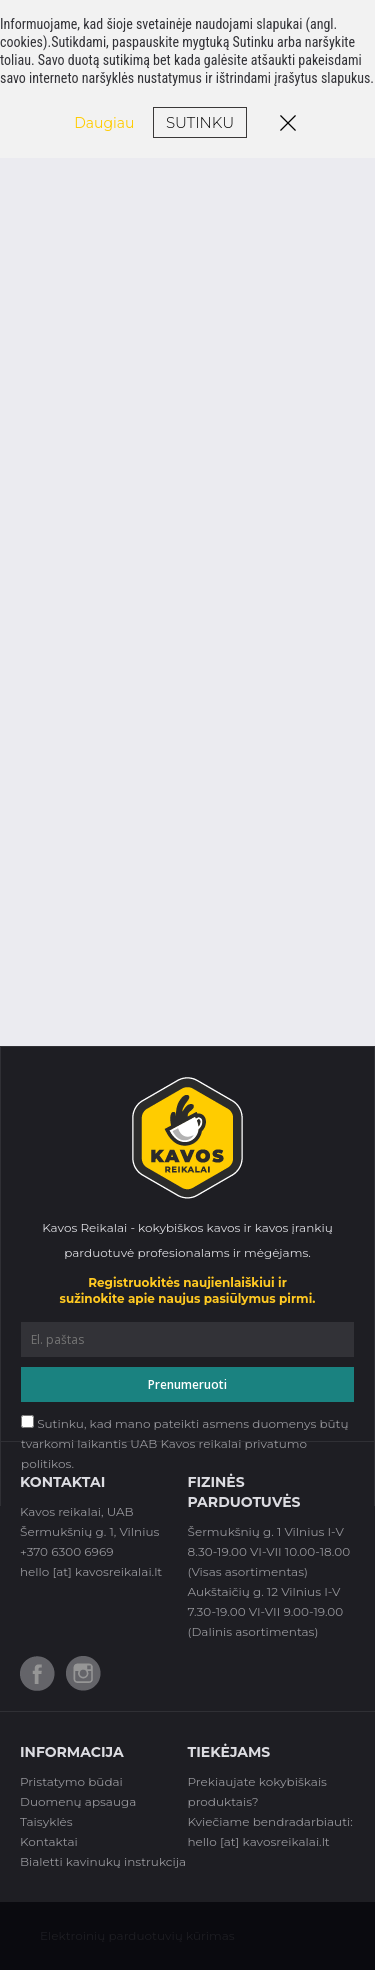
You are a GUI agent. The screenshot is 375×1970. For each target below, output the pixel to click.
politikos (46, 1463)
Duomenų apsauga (78, 1801)
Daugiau (104, 123)
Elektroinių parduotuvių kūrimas (137, 1935)
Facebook (37, 1673)
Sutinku (200, 122)
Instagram (83, 1673)
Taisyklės (46, 1821)
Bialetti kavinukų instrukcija (103, 1861)
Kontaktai (49, 1841)
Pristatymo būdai (71, 1781)
